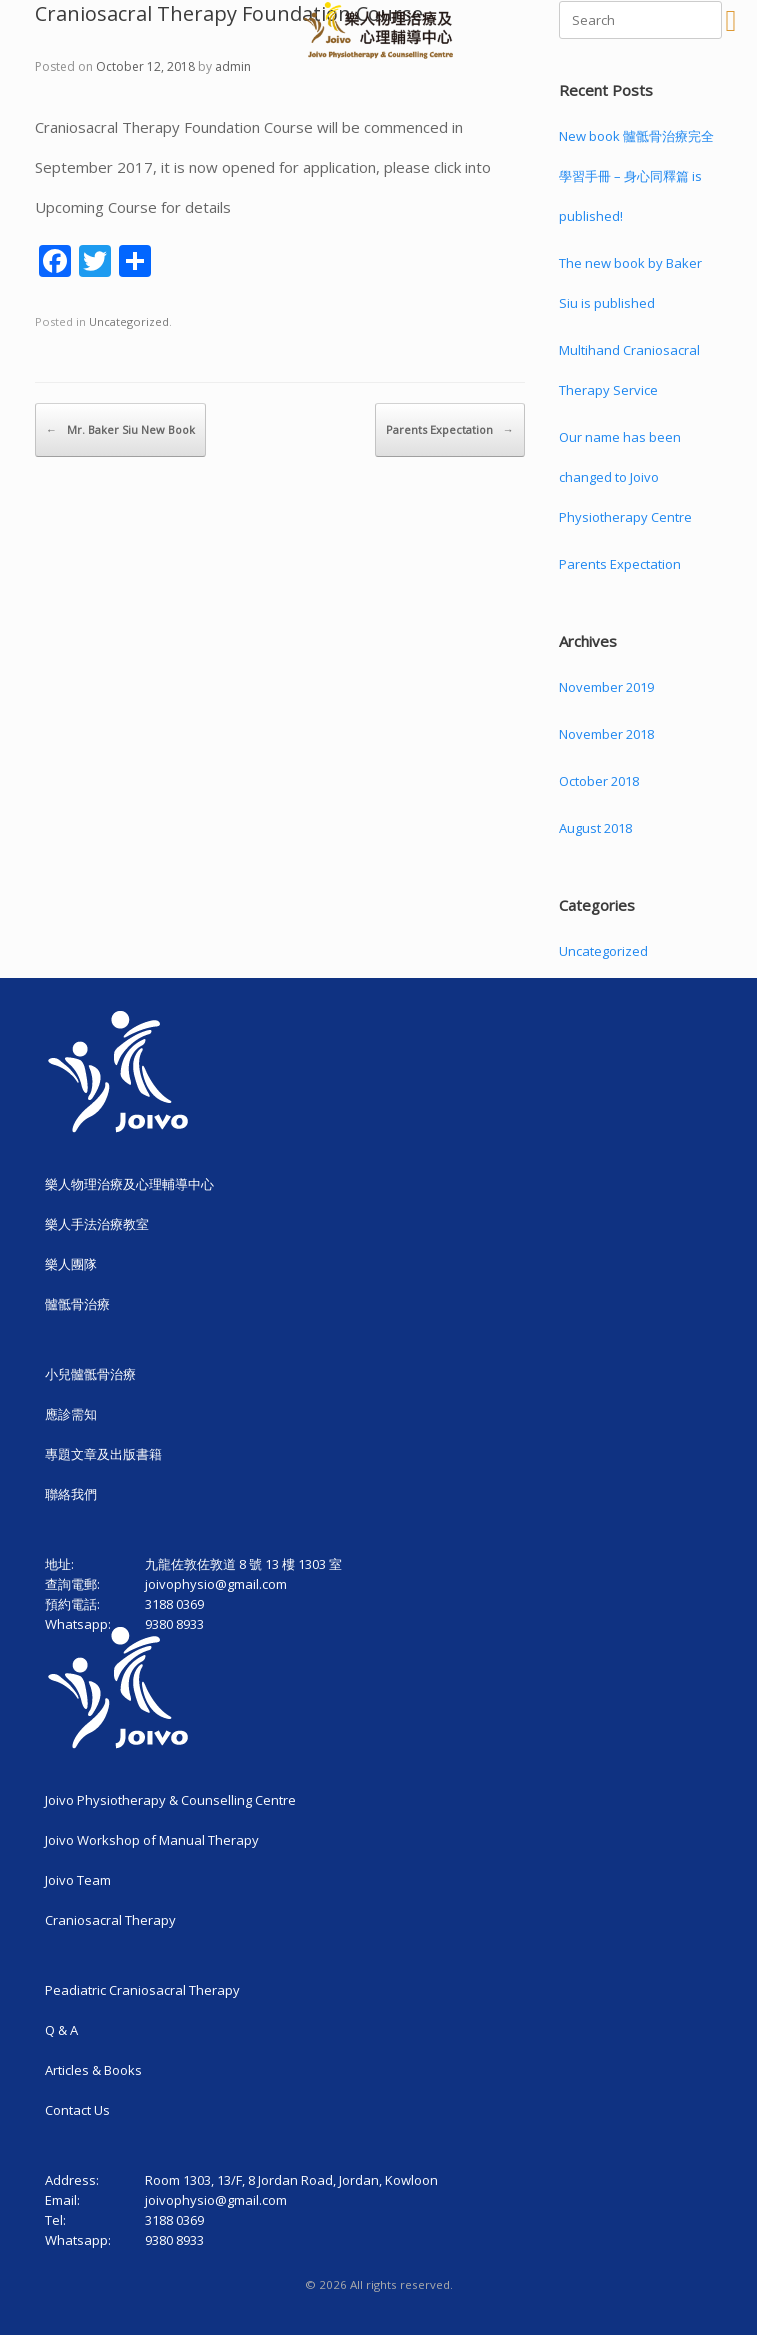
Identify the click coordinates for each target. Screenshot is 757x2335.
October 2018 (599, 781)
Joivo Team (78, 1880)
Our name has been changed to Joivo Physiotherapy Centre (625, 477)
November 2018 (606, 734)
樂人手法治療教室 (97, 1224)
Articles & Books (93, 2070)
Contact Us (77, 2110)
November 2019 (606, 687)
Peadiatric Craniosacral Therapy (142, 1990)
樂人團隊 (71, 1264)
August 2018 (595, 828)
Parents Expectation (450, 430)
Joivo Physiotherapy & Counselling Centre (170, 1800)
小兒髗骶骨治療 (90, 1374)
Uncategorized (129, 321)
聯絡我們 (71, 1494)
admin (233, 66)
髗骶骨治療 (77, 1304)
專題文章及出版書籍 (103, 1454)
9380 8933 (174, 2240)
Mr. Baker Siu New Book (120, 430)
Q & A (61, 2030)
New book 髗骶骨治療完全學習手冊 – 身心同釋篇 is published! (636, 176)
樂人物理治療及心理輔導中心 (129, 1184)
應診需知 (71, 1414)
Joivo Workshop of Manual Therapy (152, 1840)
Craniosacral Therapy (110, 1920)
